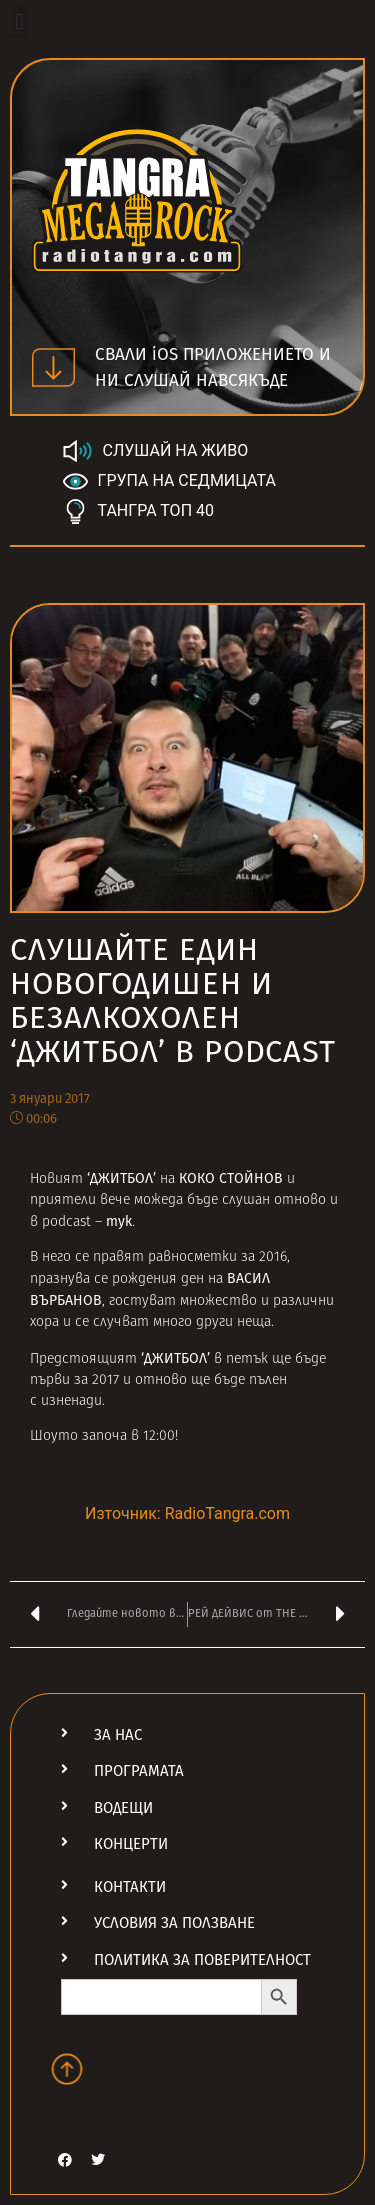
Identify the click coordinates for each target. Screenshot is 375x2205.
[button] (19, 21)
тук (119, 1221)
